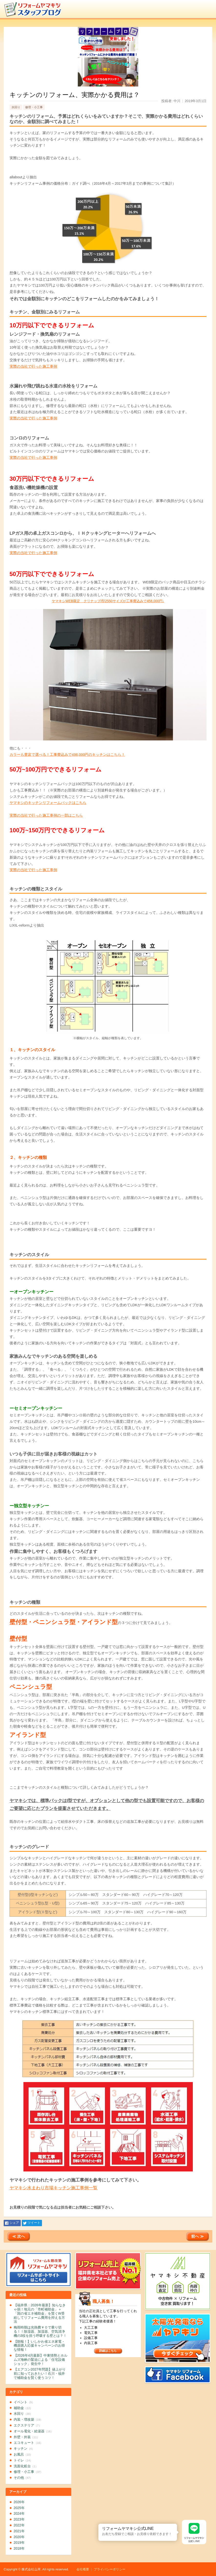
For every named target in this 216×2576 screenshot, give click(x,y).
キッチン (24, 2448)
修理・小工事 (34, 107)
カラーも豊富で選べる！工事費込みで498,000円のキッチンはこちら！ (67, 755)
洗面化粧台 (26, 2466)
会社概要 (82, 2569)
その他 (23, 2478)
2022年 (19, 2525)
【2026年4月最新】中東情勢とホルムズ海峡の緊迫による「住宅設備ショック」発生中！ (41, 2359)
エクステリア (27, 2425)
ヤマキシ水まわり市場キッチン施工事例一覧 (53, 2187)
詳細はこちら (108, 2350)
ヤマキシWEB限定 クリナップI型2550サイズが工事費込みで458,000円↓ (108, 601)
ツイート (34, 2222)
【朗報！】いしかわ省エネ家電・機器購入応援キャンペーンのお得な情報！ (39, 2346)
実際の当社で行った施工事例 (33, 366)
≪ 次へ (18, 2236)
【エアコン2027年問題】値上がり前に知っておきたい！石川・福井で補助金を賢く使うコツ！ (40, 2373)
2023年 (19, 2519)
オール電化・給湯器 (33, 2431)
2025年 (19, 2508)
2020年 (19, 2537)
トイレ (23, 2460)
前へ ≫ (197, 2236)
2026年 (19, 2502)
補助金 (23, 2408)
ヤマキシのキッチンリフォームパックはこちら (48, 803)
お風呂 (23, 2454)
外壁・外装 (27, 2437)
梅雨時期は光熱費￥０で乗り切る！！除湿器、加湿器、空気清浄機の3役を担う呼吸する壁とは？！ (40, 2331)
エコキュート (28, 2443)
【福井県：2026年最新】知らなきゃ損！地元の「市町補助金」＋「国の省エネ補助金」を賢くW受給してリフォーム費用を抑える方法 (40, 2313)
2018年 (19, 2548)
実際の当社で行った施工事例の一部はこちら (46, 815)
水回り (15, 107)
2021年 (19, 2531)
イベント (24, 2402)
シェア (14, 2222)
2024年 (19, 2513)
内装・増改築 (28, 2419)
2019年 (19, 2542)
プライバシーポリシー (109, 2569)
